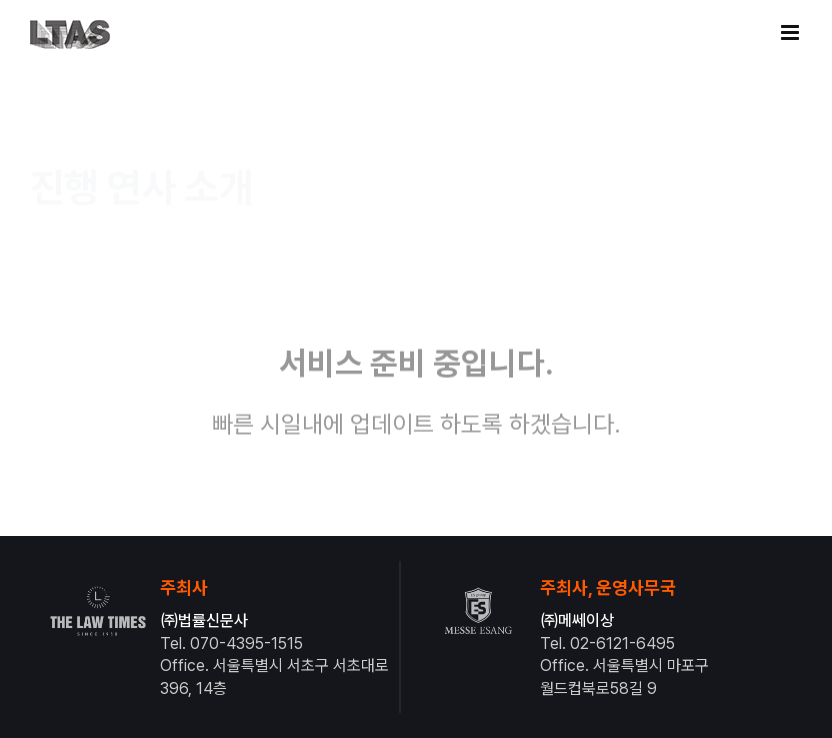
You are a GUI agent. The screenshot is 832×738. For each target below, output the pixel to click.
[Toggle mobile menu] (791, 32)
